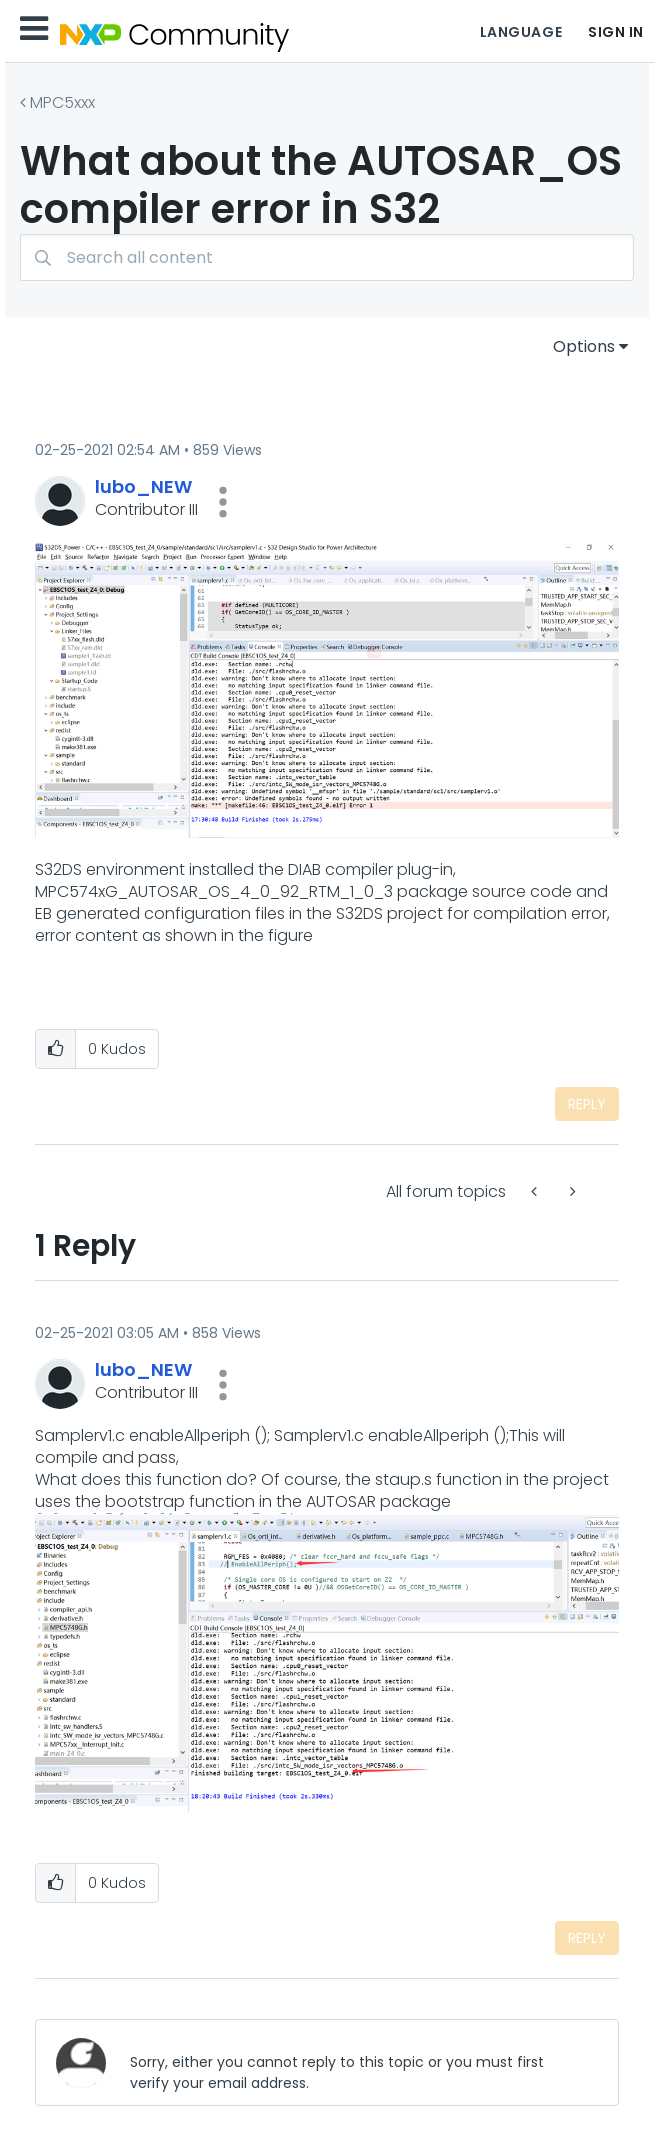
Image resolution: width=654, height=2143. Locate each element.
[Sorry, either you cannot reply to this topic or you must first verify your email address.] (358, 2062)
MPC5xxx (62, 102)
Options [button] (584, 346)
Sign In (616, 32)
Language (521, 32)
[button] (223, 502)
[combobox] (327, 257)
